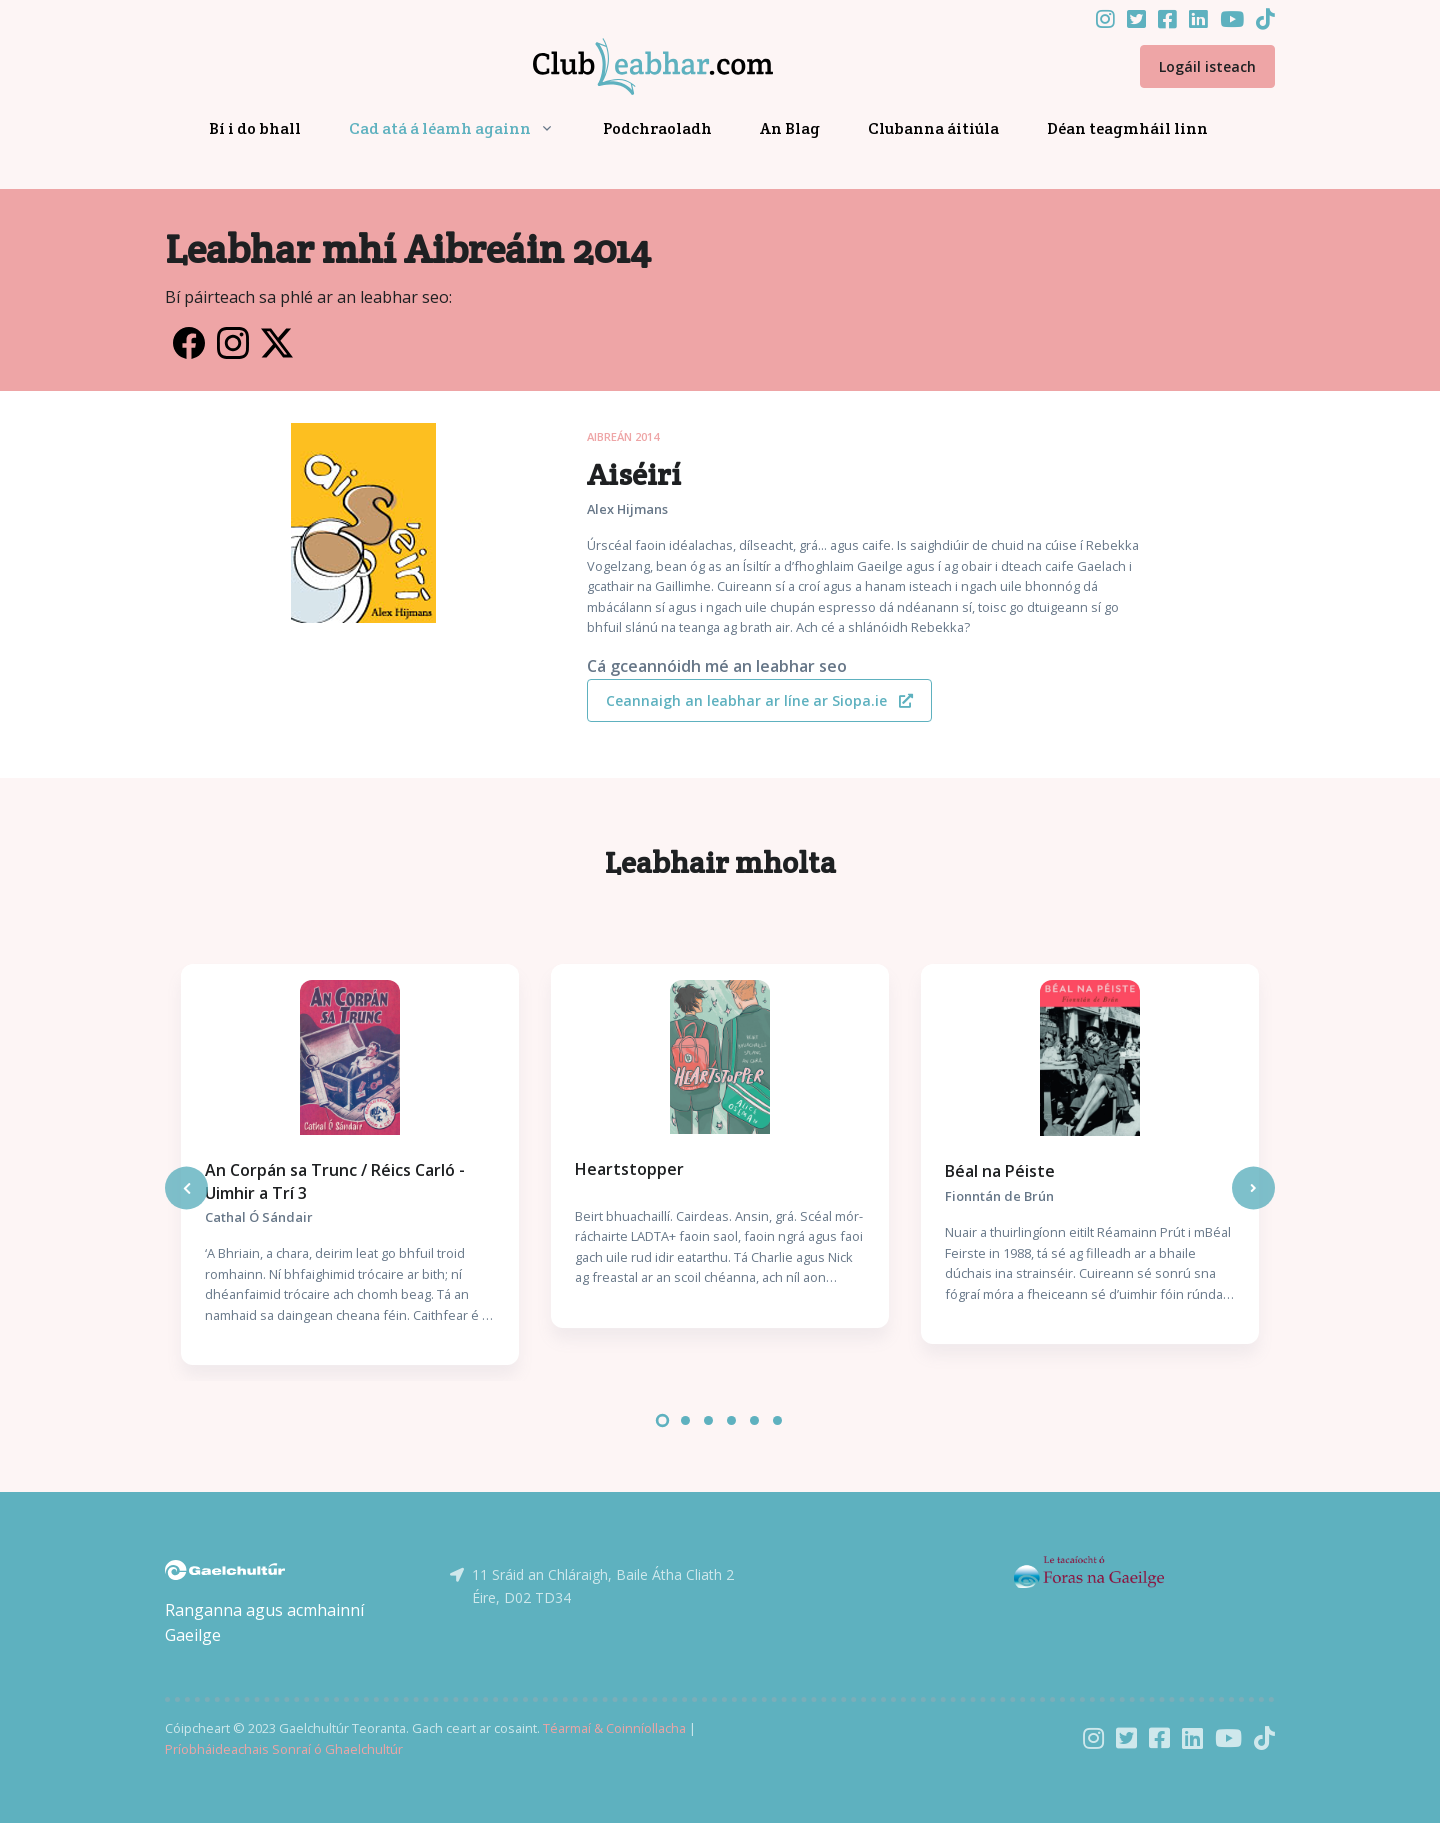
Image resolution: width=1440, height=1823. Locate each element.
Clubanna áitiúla (933, 128)
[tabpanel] (350, 1164)
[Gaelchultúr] (225, 1568)
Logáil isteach (1207, 66)
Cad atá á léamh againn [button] (440, 128)
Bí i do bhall (255, 128)
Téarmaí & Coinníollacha (614, 1728)
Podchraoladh (657, 128)
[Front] (629, 67)
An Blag (790, 128)
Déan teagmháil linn (1127, 128)
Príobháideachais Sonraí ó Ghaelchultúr (284, 1749)
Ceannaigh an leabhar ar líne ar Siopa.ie (759, 700)
